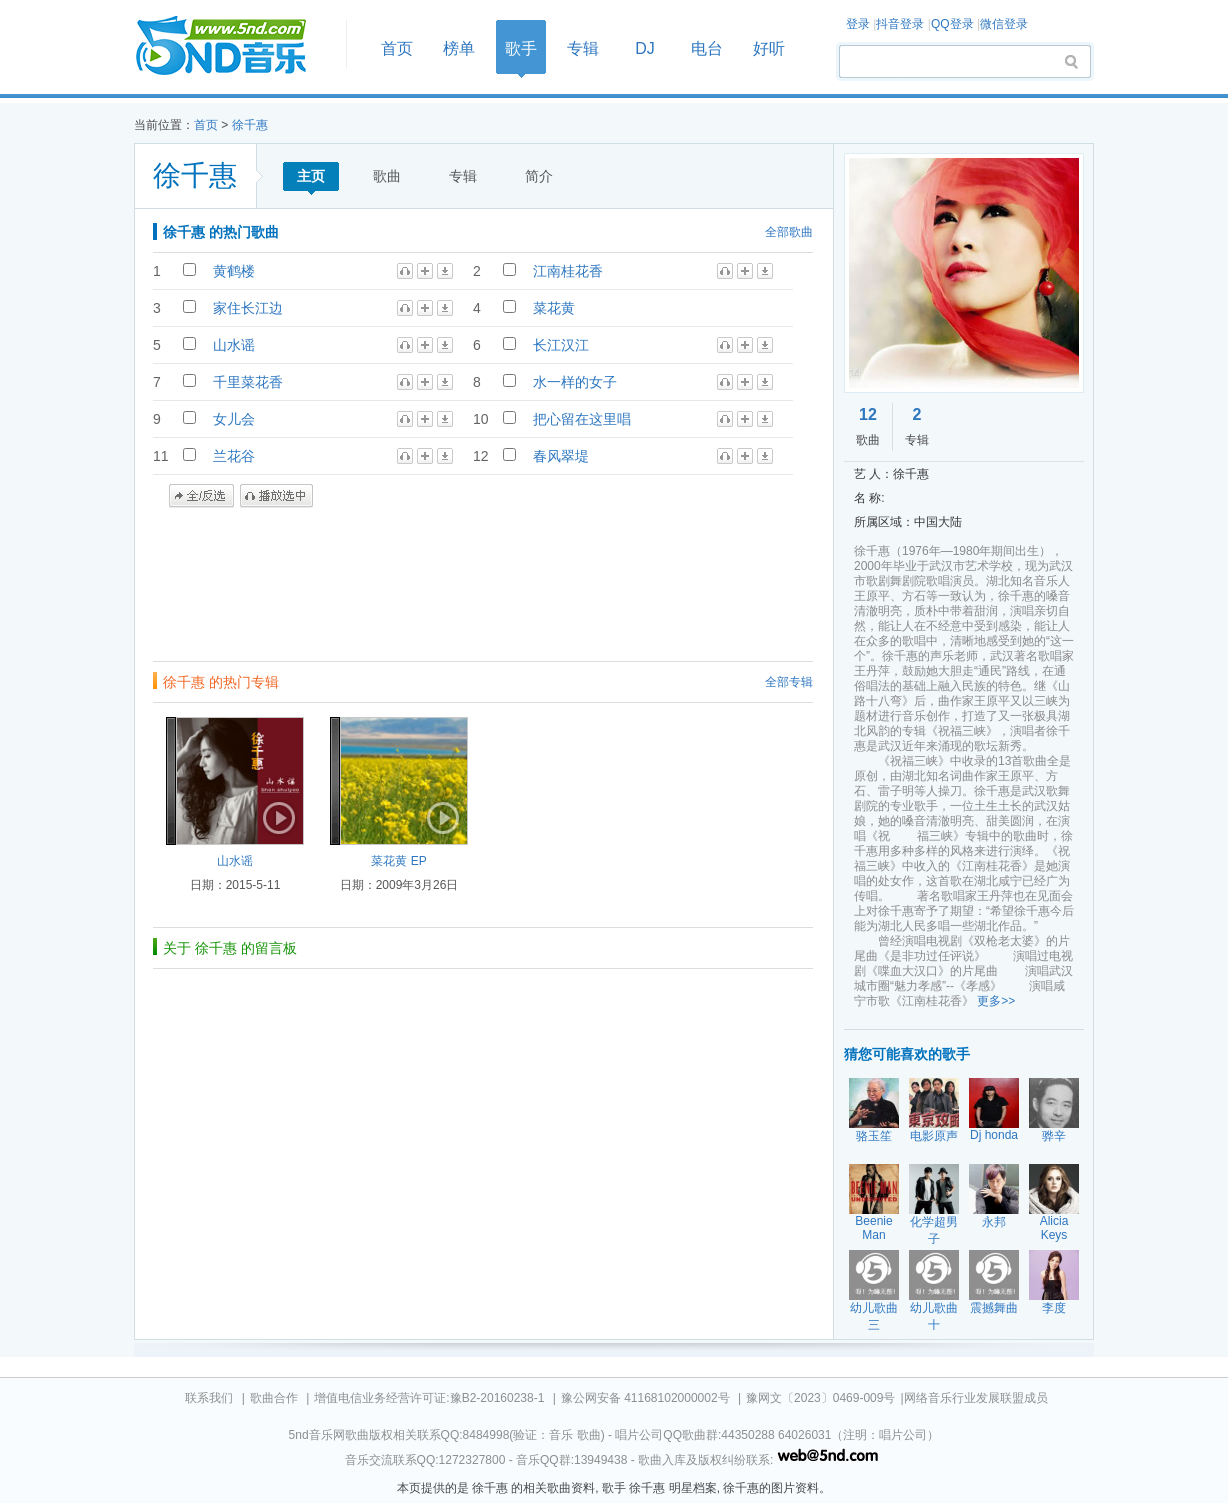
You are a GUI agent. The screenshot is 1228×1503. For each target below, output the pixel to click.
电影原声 (934, 1136)
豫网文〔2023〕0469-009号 (820, 1398)
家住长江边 (248, 308)
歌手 (521, 48)
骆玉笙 (874, 1136)
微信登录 (1004, 24)
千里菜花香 (248, 382)
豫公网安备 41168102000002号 (645, 1398)
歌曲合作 (274, 1398)
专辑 (583, 48)
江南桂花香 (568, 271)
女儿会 (234, 419)
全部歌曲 (789, 232)
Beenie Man (873, 1228)
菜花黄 (554, 308)
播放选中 (276, 496)
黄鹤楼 (234, 271)
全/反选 (201, 496)
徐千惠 (250, 125)
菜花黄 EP (398, 861)
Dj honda (994, 1135)
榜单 (459, 48)
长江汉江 (561, 345)
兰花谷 (234, 456)
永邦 (994, 1222)
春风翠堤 (561, 456)
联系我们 (209, 1398)
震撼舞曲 (994, 1308)
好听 (769, 48)
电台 (707, 48)
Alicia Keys (1054, 1228)
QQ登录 (952, 24)
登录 (858, 24)
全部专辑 (789, 682)
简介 (539, 176)
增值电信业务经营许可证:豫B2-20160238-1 (429, 1398)
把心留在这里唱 (582, 419)
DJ (645, 48)
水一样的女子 (575, 382)
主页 (311, 176)
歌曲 (387, 176)
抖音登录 (900, 24)
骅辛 (1054, 1136)
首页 (234, 46)
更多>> (996, 1001)
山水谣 (234, 345)
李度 (1054, 1308)
